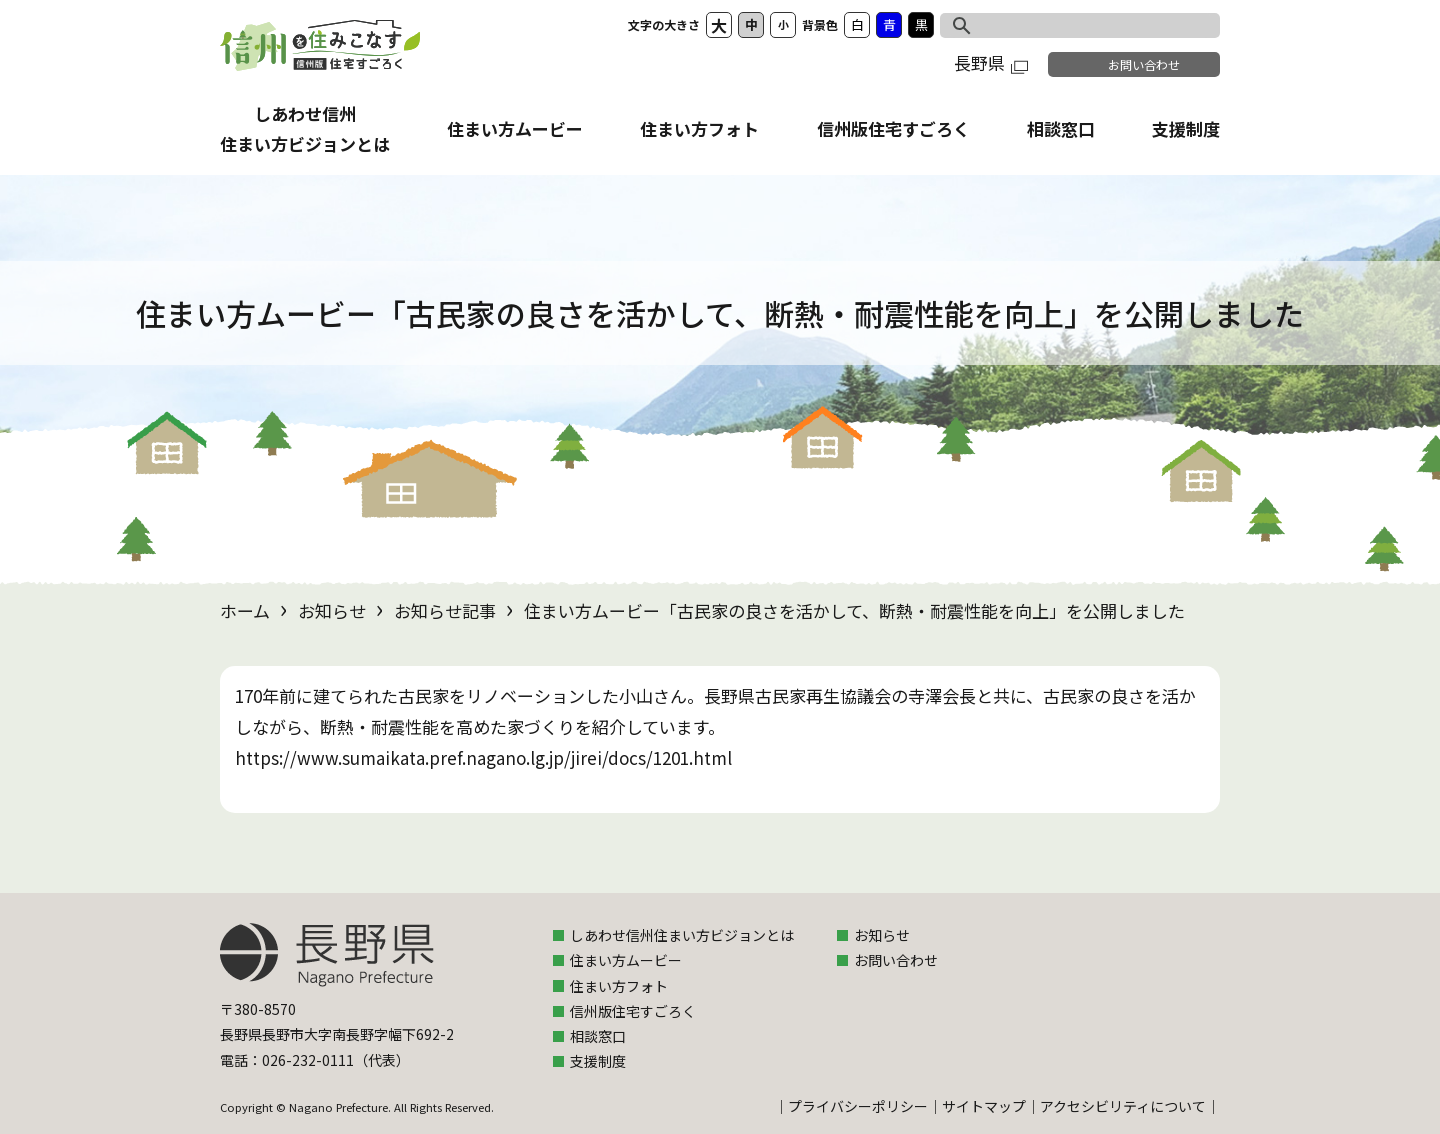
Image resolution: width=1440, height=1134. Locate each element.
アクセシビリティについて (1123, 1106)
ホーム (245, 610)
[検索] (1059, 24)
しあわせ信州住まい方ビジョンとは (682, 935)
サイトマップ (984, 1106)
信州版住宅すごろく (893, 128)
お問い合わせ (1144, 64)
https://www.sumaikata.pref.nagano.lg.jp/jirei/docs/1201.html (483, 757)
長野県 (991, 62)
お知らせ (332, 610)
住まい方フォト (699, 128)
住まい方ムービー (515, 128)
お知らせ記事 (445, 610)
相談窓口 (1061, 128)
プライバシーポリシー (858, 1106)
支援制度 (1186, 128)
